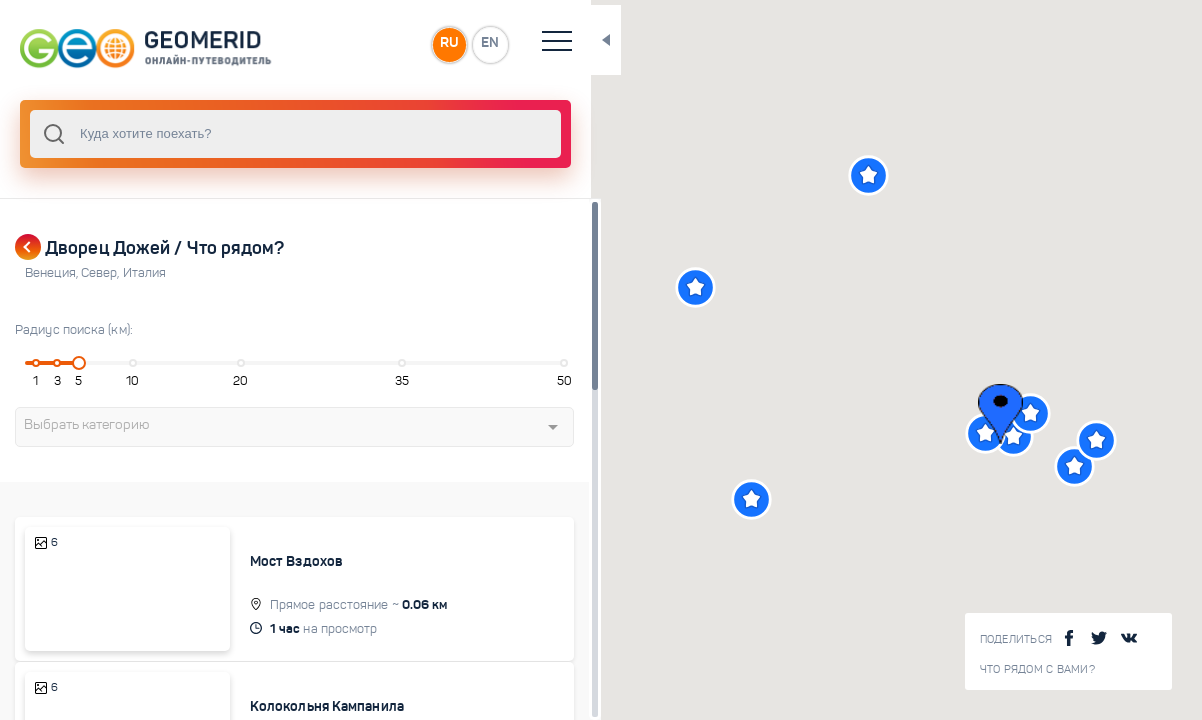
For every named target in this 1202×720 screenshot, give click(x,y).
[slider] (74, 363)
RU (396, 44)
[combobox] (270, 134)
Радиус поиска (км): (74, 330)
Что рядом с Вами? (1037, 669)
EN (439, 44)
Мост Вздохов (276, 561)
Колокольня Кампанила (307, 694)
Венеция (53, 273)
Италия (145, 273)
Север (102, 273)
